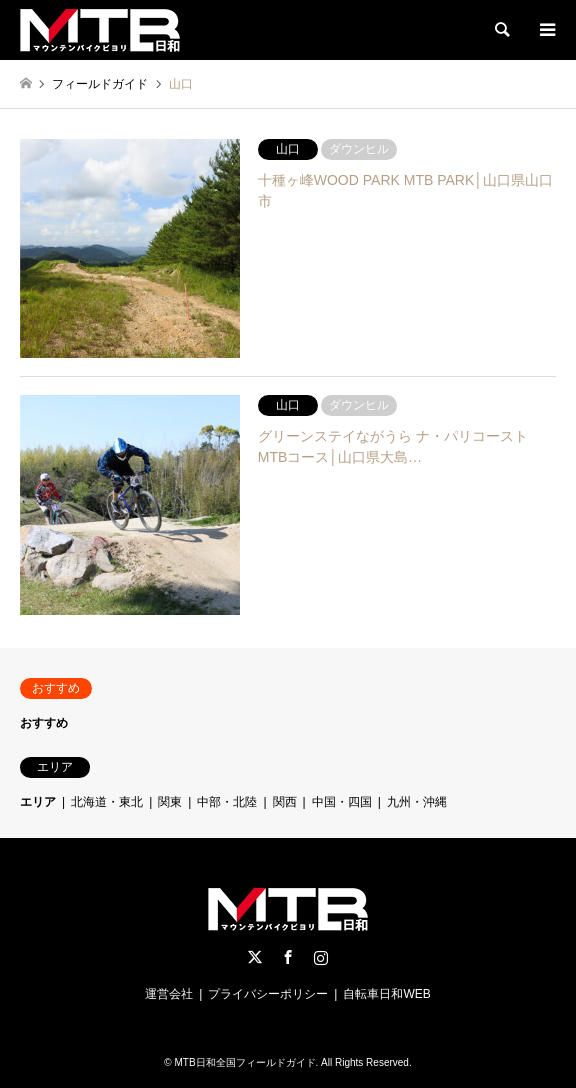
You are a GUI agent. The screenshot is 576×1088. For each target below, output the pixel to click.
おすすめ (44, 723)
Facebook (288, 957)
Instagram (321, 957)
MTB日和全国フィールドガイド (244, 1062)
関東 (170, 802)
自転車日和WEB (386, 994)
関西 (285, 802)
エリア (38, 802)
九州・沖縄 (417, 802)
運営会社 (169, 994)
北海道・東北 (107, 802)
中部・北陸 (227, 802)
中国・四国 (342, 802)
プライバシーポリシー (268, 994)
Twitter (255, 957)
